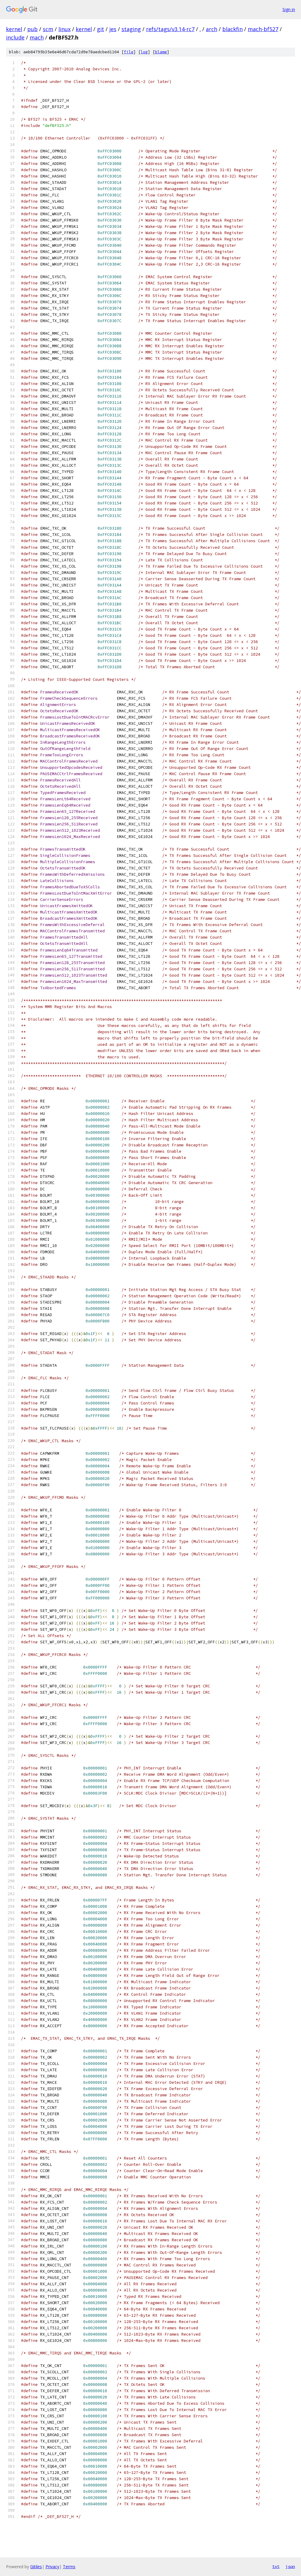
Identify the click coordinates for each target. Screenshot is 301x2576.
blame (161, 51)
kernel (14, 29)
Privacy (52, 2566)
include (15, 37)
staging (131, 29)
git (100, 29)
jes (112, 29)
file (128, 51)
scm (48, 29)
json (290, 2566)
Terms (69, 2566)
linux (64, 29)
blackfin (232, 29)
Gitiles (36, 2566)
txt (275, 2566)
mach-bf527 (263, 29)
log (144, 51)
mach (37, 37)
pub (32, 29)
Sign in (288, 9)
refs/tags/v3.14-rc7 (170, 29)
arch (211, 29)
